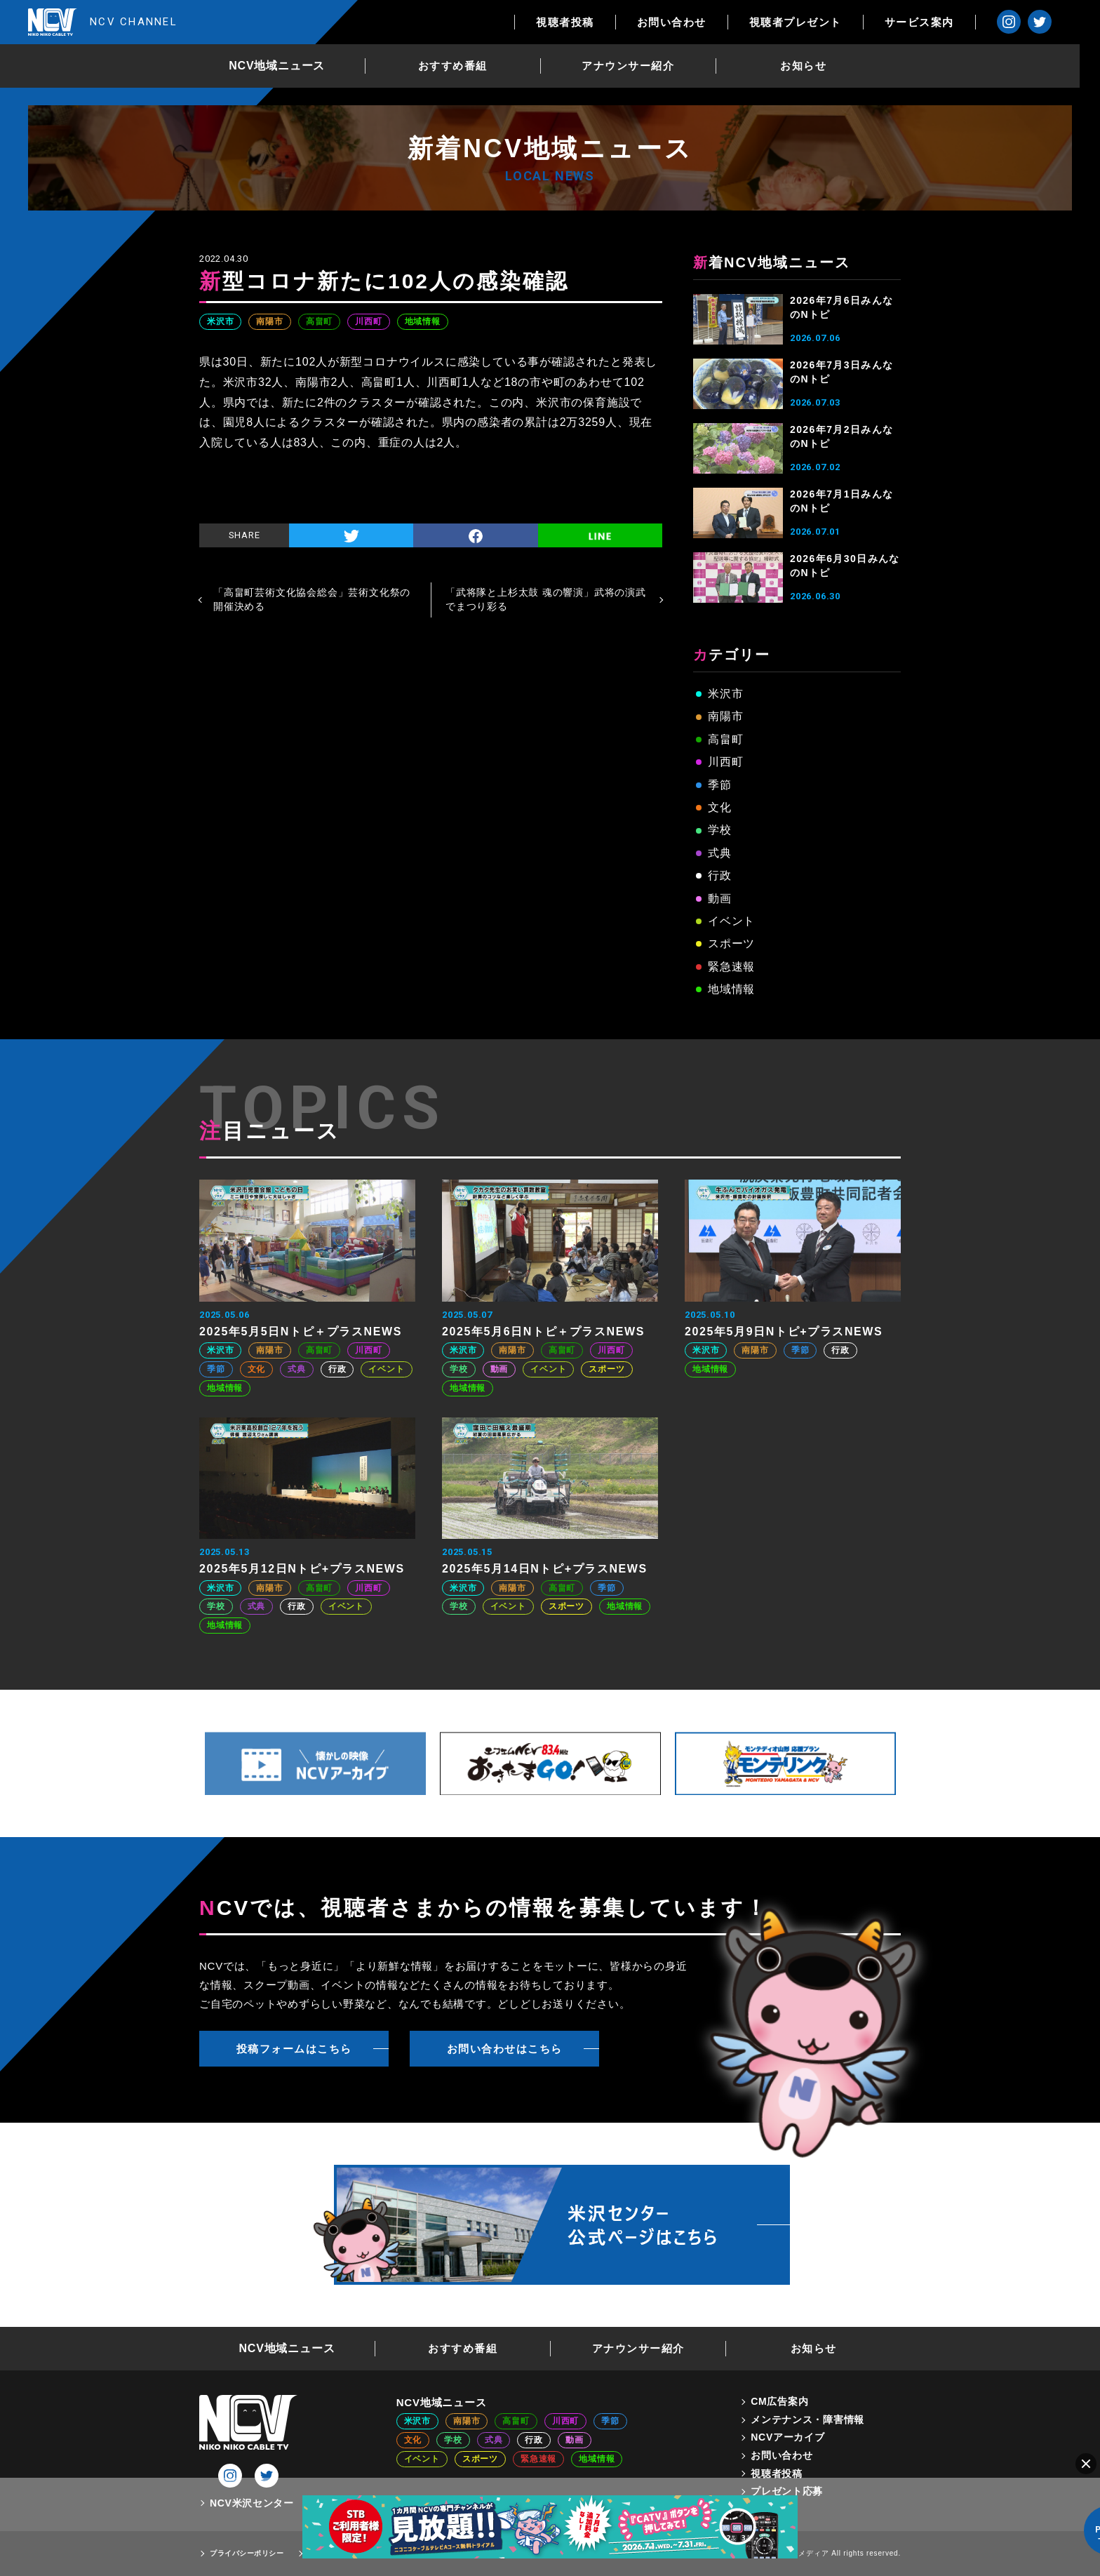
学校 (720, 830)
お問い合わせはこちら (505, 2049)
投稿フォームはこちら (294, 2049)
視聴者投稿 (585, 22)
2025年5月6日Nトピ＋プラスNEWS (543, 1331)
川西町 (368, 321)
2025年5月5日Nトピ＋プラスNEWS (300, 1331)
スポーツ (731, 943)
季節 (720, 785)
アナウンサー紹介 (638, 66)
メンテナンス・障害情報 (807, 2419)
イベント (731, 921)
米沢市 (220, 321)
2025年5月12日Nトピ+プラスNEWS (302, 1569)
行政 (720, 875)
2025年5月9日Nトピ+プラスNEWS (784, 1331)
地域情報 (423, 321)
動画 (720, 899)
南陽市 (269, 321)
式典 (720, 853)
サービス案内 (939, 22)
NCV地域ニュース (287, 66)
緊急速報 (731, 967)
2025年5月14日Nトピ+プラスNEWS (545, 1569)
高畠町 (319, 321)
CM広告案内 (779, 2401)
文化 (720, 807)
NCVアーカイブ (787, 2437)
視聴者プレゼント (815, 22)
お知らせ (814, 66)
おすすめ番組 (462, 66)
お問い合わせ (691, 22)
